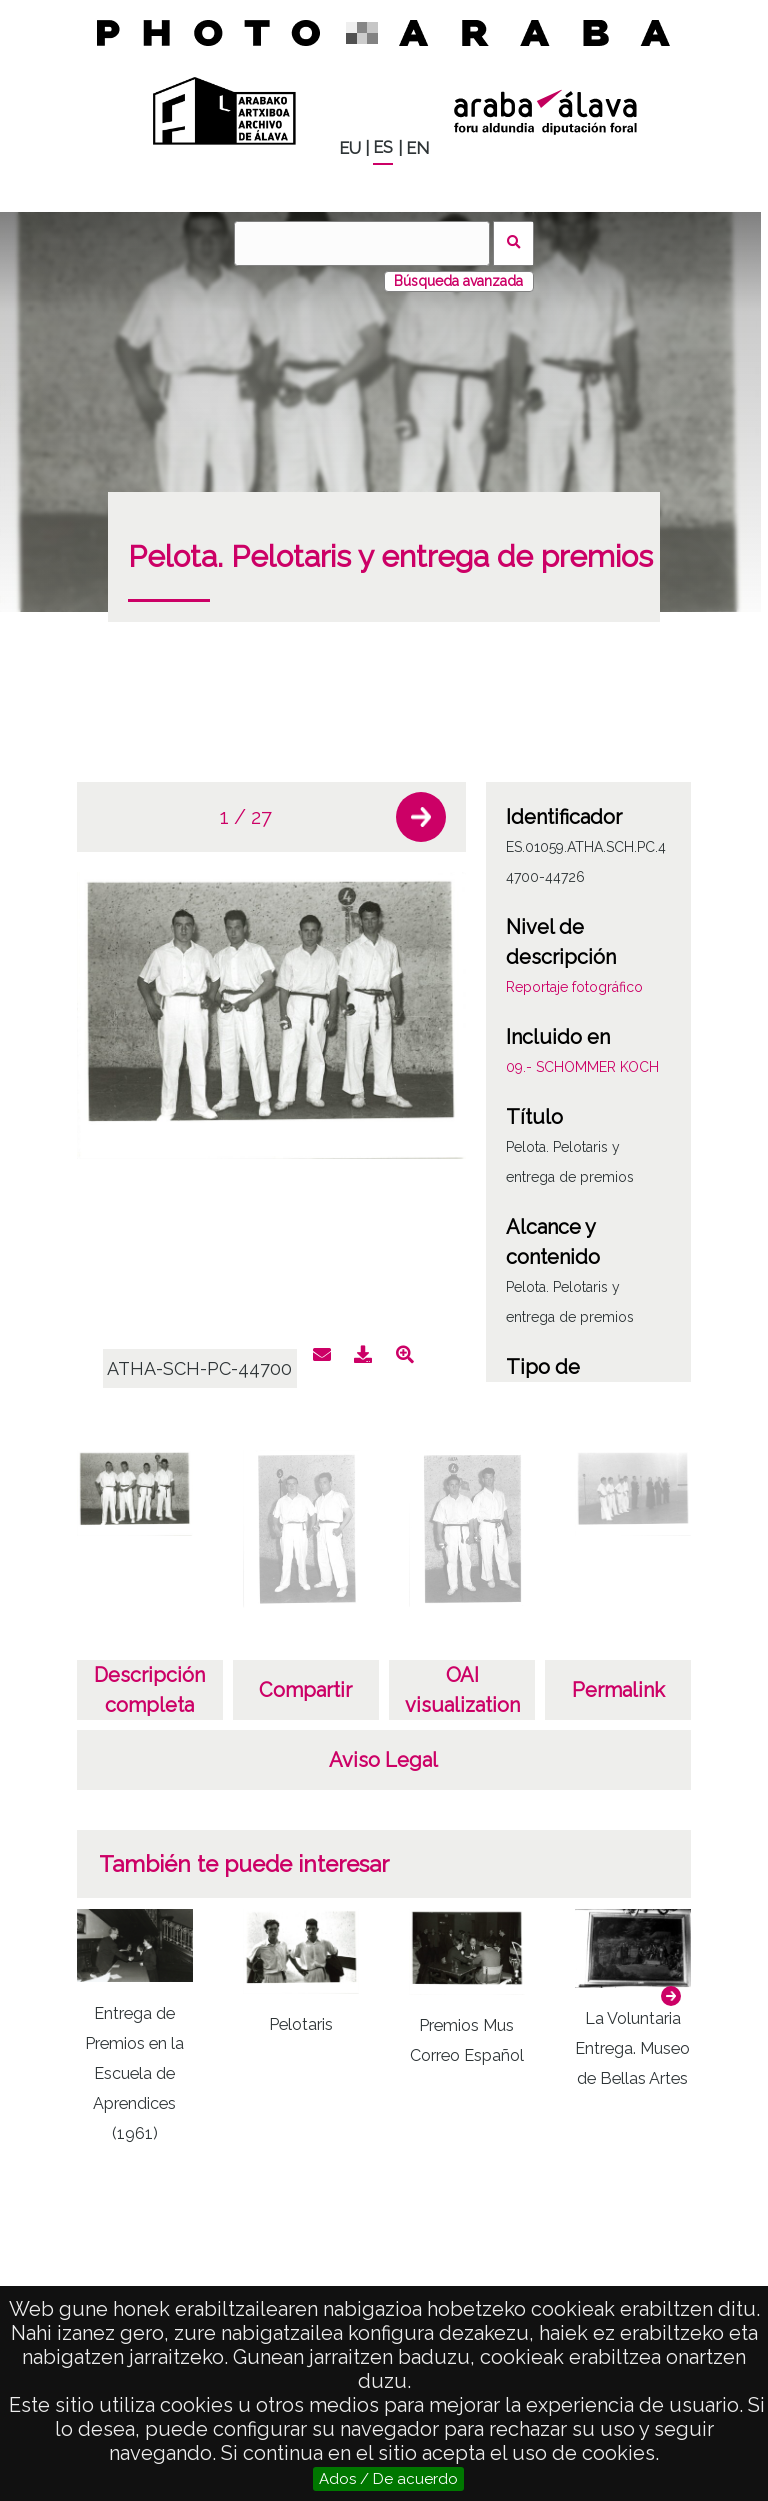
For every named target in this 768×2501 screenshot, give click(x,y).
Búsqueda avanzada (458, 281)
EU (350, 148)
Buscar (513, 243)
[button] (421, 817)
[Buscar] (362, 243)
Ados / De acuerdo (388, 2479)
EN (417, 148)
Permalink (618, 1690)
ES (383, 147)
